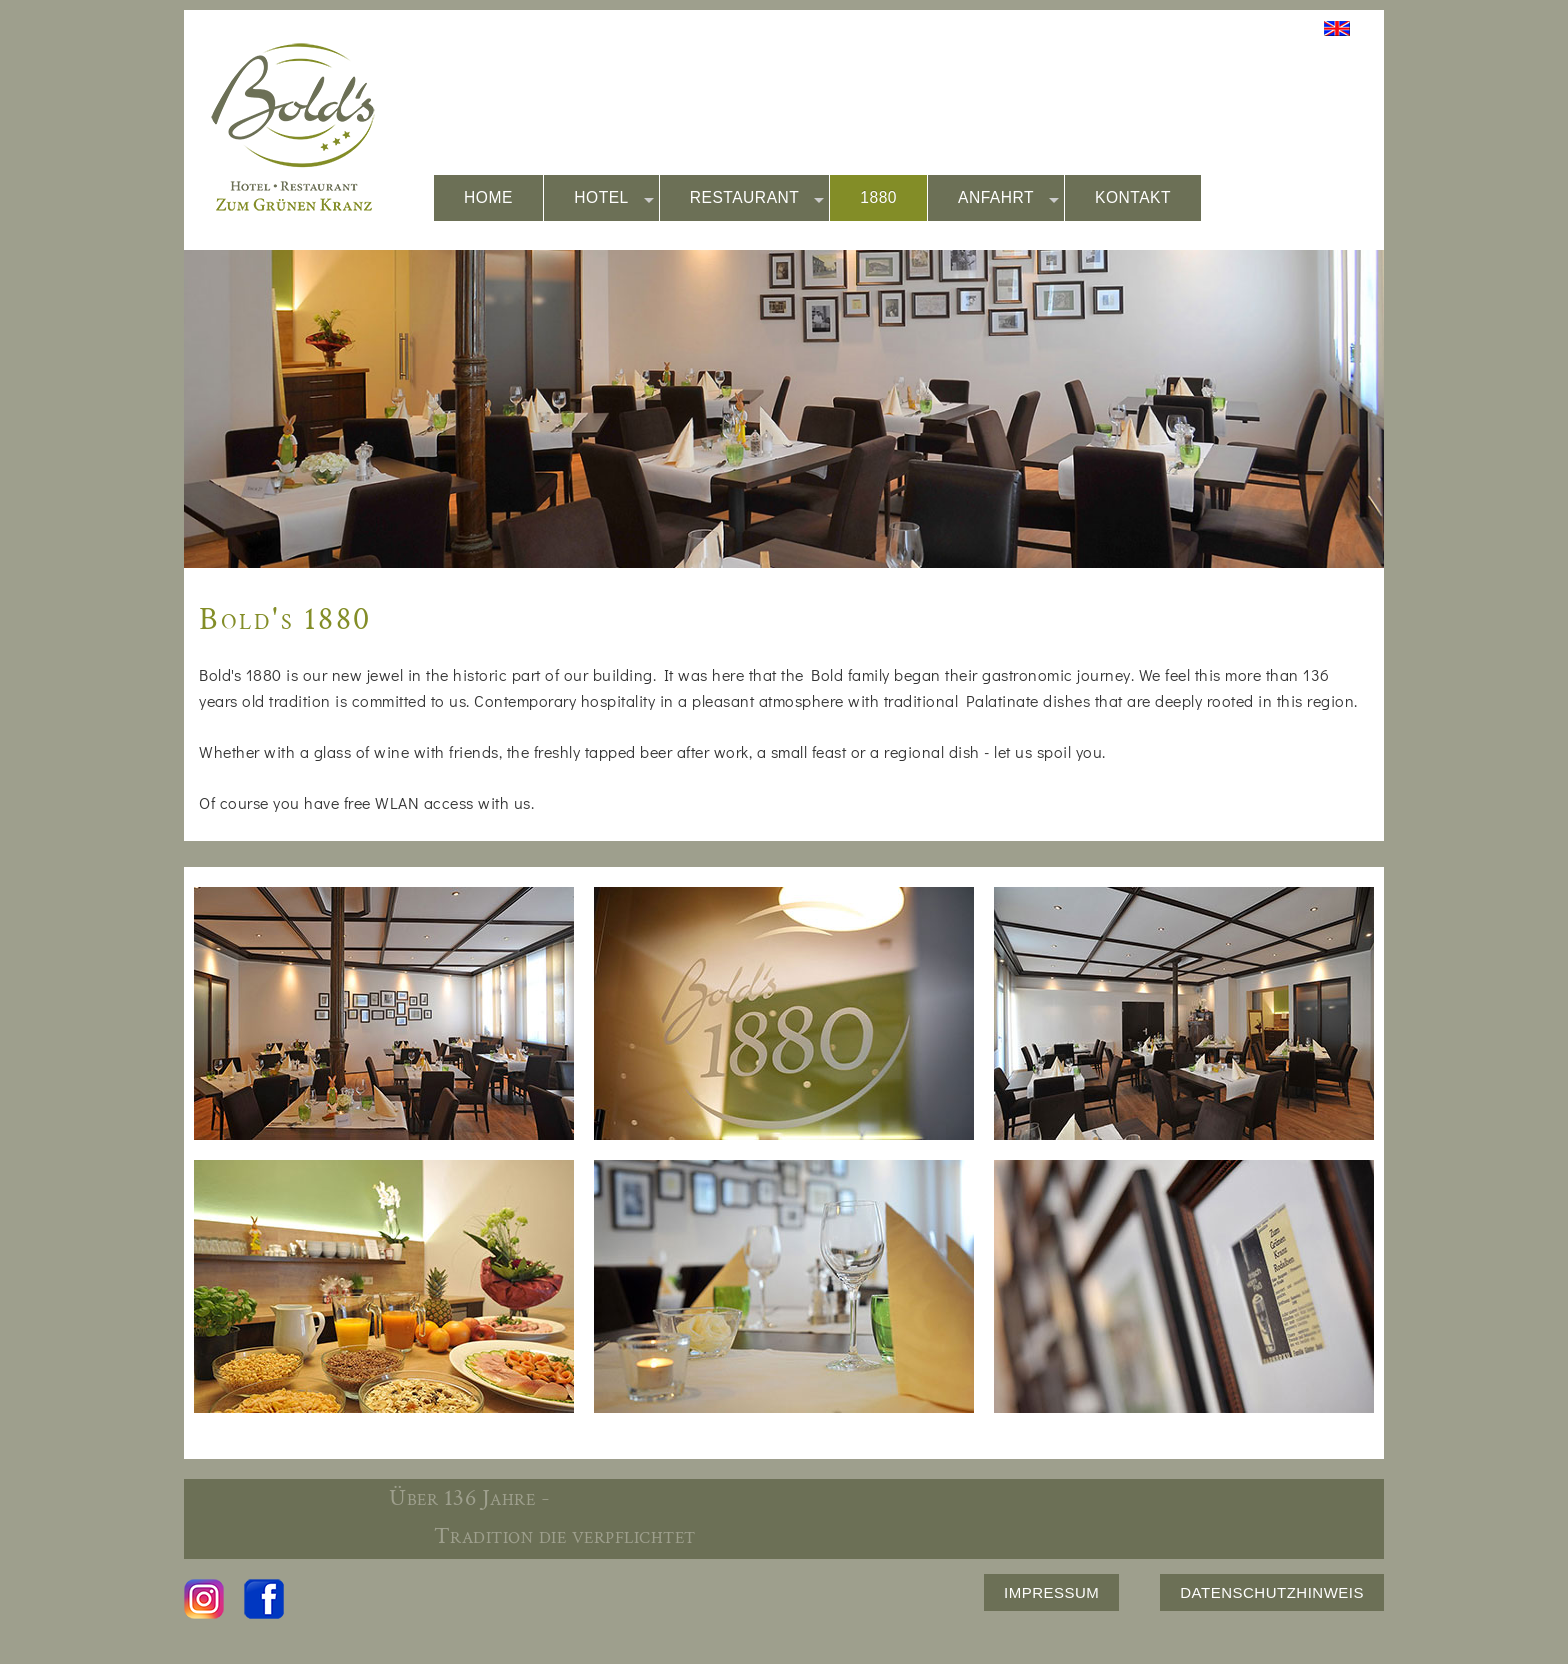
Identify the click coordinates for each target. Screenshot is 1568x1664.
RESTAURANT (757, 198)
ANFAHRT (1008, 198)
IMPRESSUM (1051, 1592)
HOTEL (614, 198)
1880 (878, 197)
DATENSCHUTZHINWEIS (1272, 1592)
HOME (488, 197)
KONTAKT (1133, 197)
